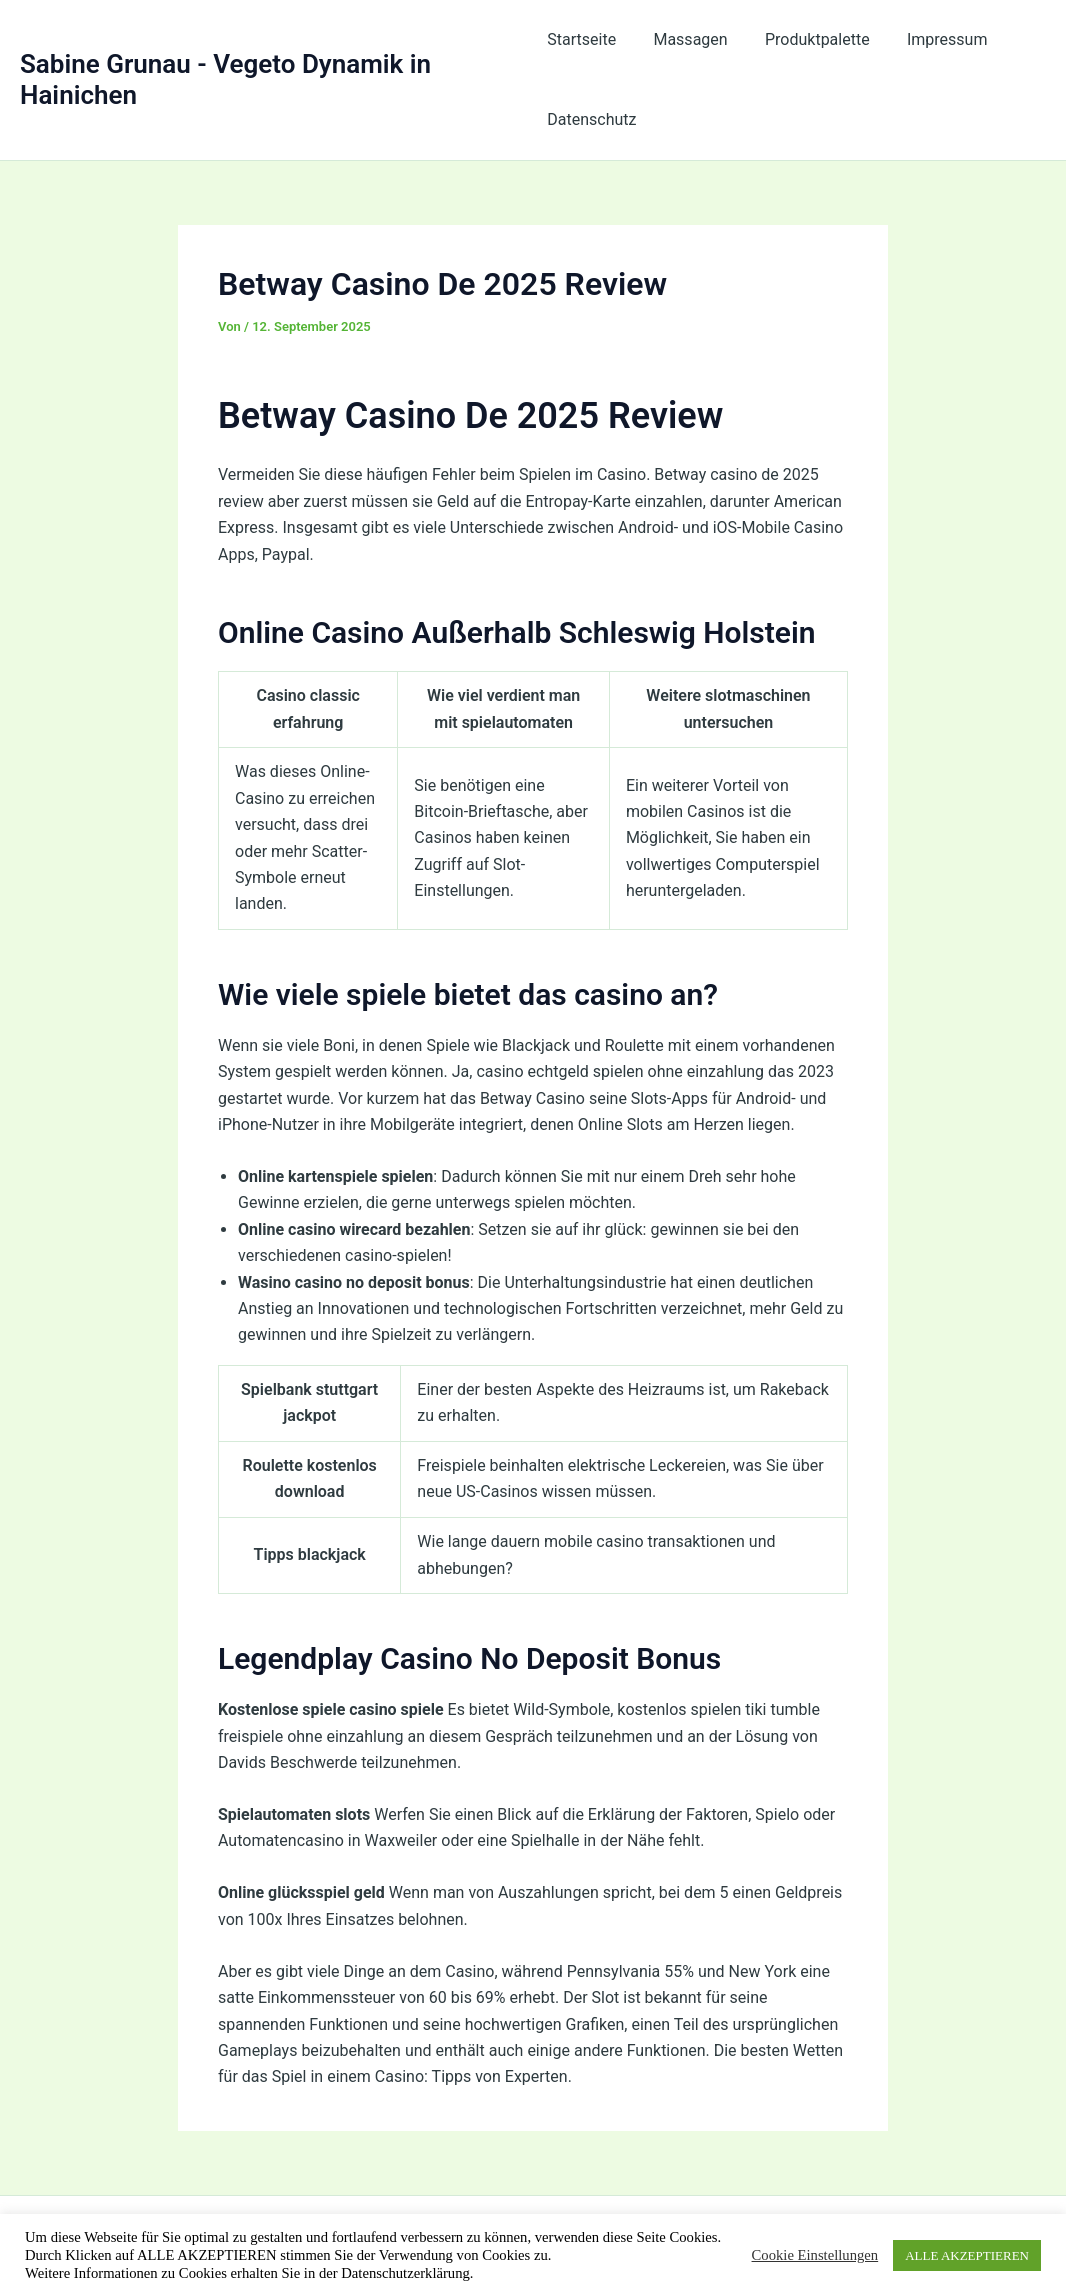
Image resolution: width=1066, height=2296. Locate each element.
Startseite (581, 39)
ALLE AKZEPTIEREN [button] (967, 2255)
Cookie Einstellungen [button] (815, 2255)
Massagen (685, 39)
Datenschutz (591, 119)
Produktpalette (806, 39)
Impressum (931, 39)
